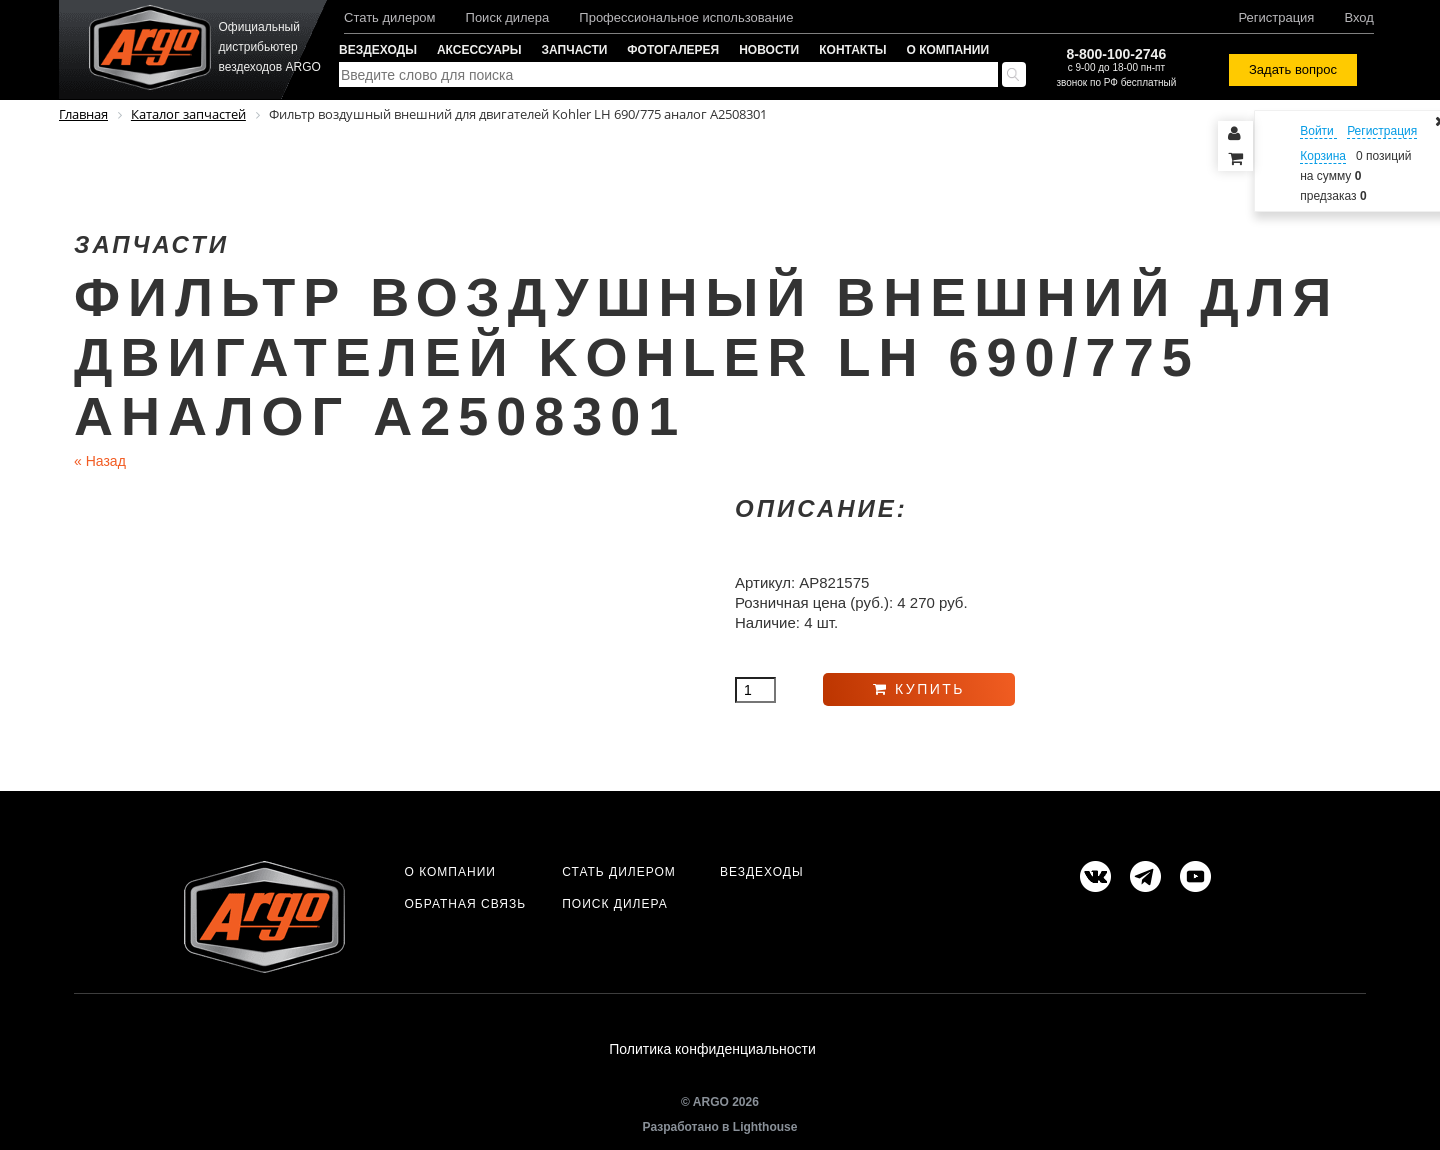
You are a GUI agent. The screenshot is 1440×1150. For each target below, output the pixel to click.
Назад (100, 461)
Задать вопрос (1293, 69)
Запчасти (575, 50)
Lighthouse (765, 1127)
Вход (1358, 17)
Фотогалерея (673, 50)
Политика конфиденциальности (712, 1049)
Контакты (852, 50)
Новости (769, 50)
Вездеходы (378, 50)
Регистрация (1276, 17)
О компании (948, 50)
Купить (919, 689)
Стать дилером (390, 17)
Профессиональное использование (686, 17)
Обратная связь (465, 904)
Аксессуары (479, 50)
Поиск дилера (508, 17)
